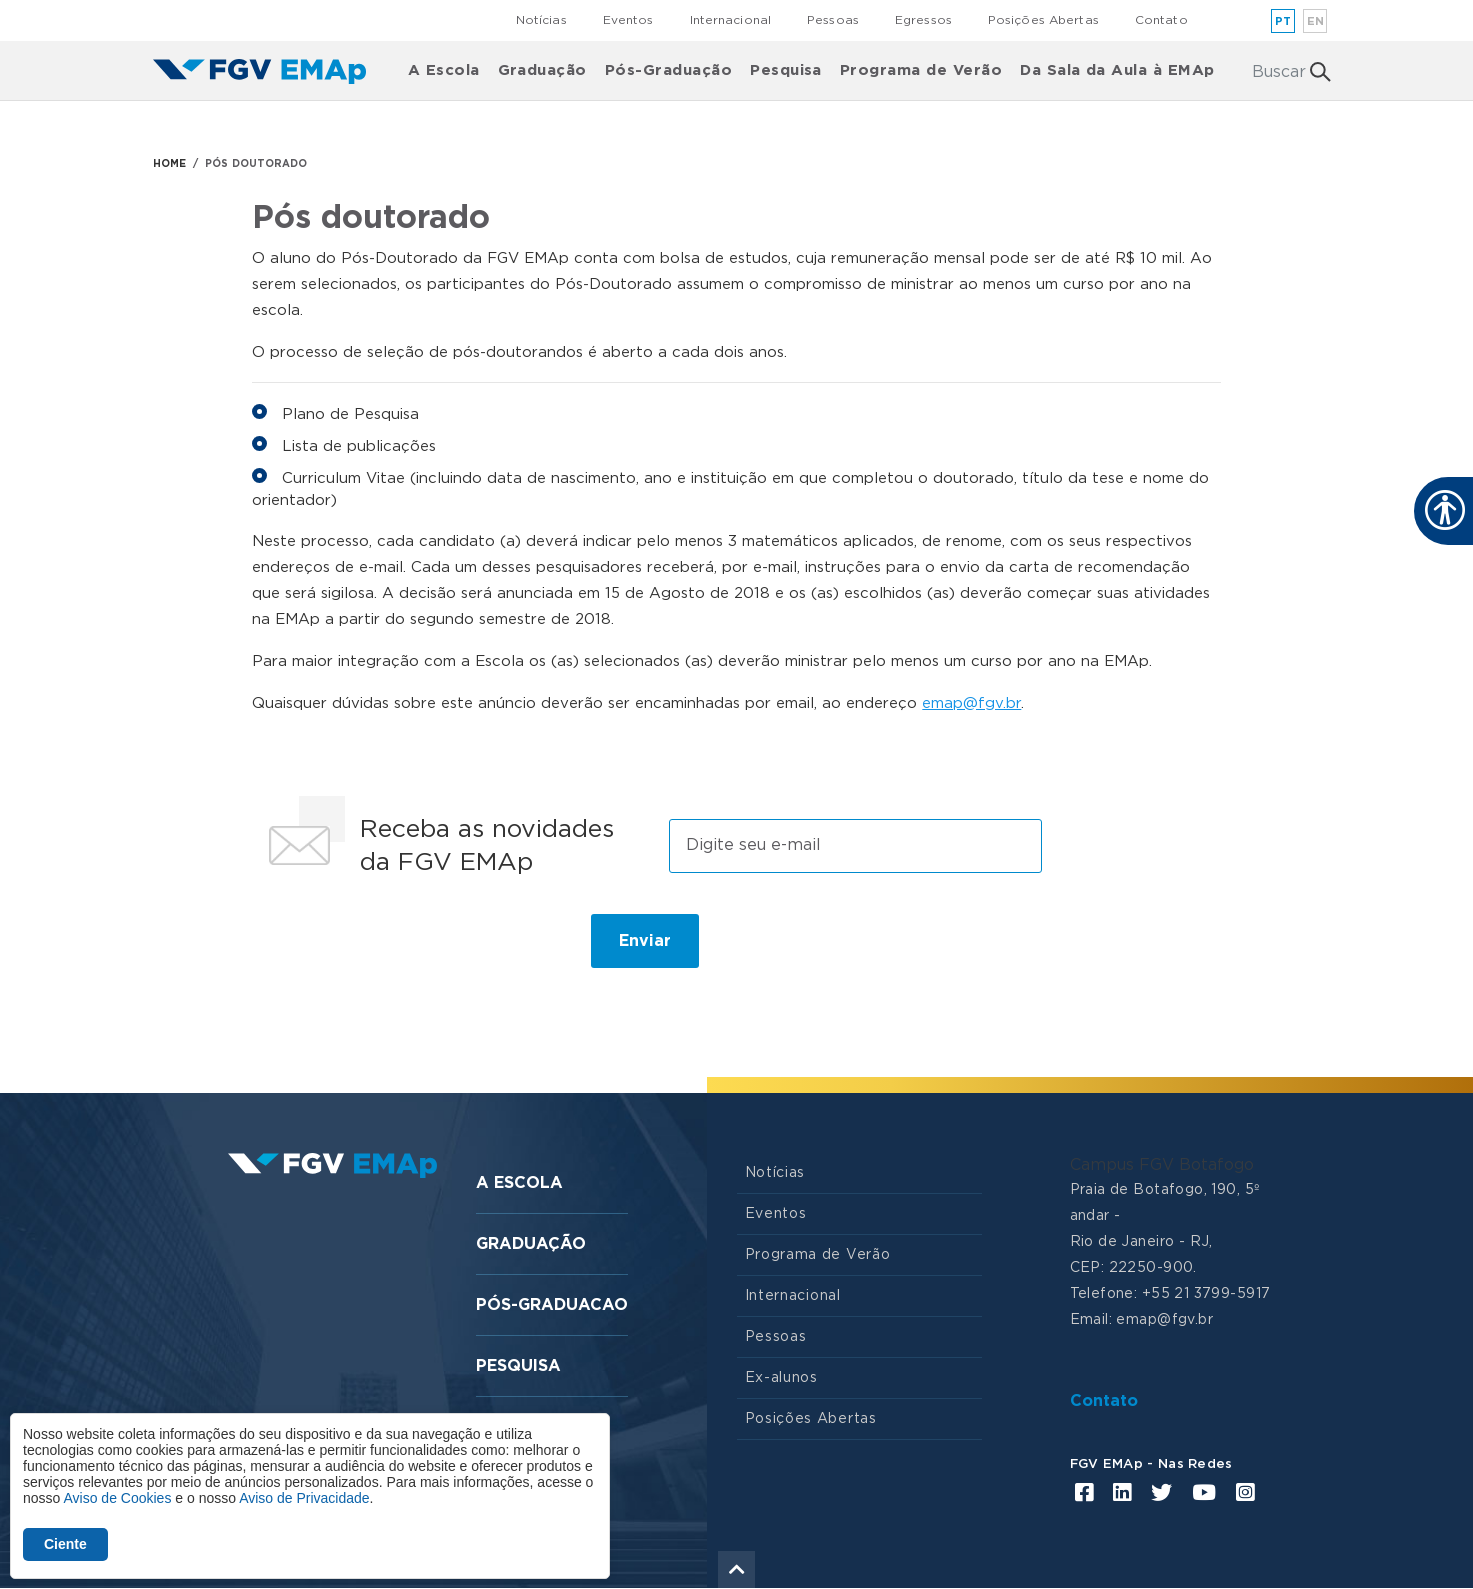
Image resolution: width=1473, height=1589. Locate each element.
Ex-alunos (781, 1378)
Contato (1161, 20)
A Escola (444, 70)
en (1316, 21)
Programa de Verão (921, 70)
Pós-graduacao (552, 1305)
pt (1283, 21)
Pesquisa (786, 70)
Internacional (731, 20)
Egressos (923, 20)
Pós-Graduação (668, 70)
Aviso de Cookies (117, 1498)
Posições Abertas (1043, 20)
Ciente (65, 1544)
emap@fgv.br (971, 703)
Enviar (645, 941)
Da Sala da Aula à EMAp (1117, 70)
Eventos (628, 20)
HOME (169, 164)
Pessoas (833, 20)
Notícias (541, 20)
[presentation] (409, 949)
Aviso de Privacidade (304, 1498)
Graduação (542, 70)
